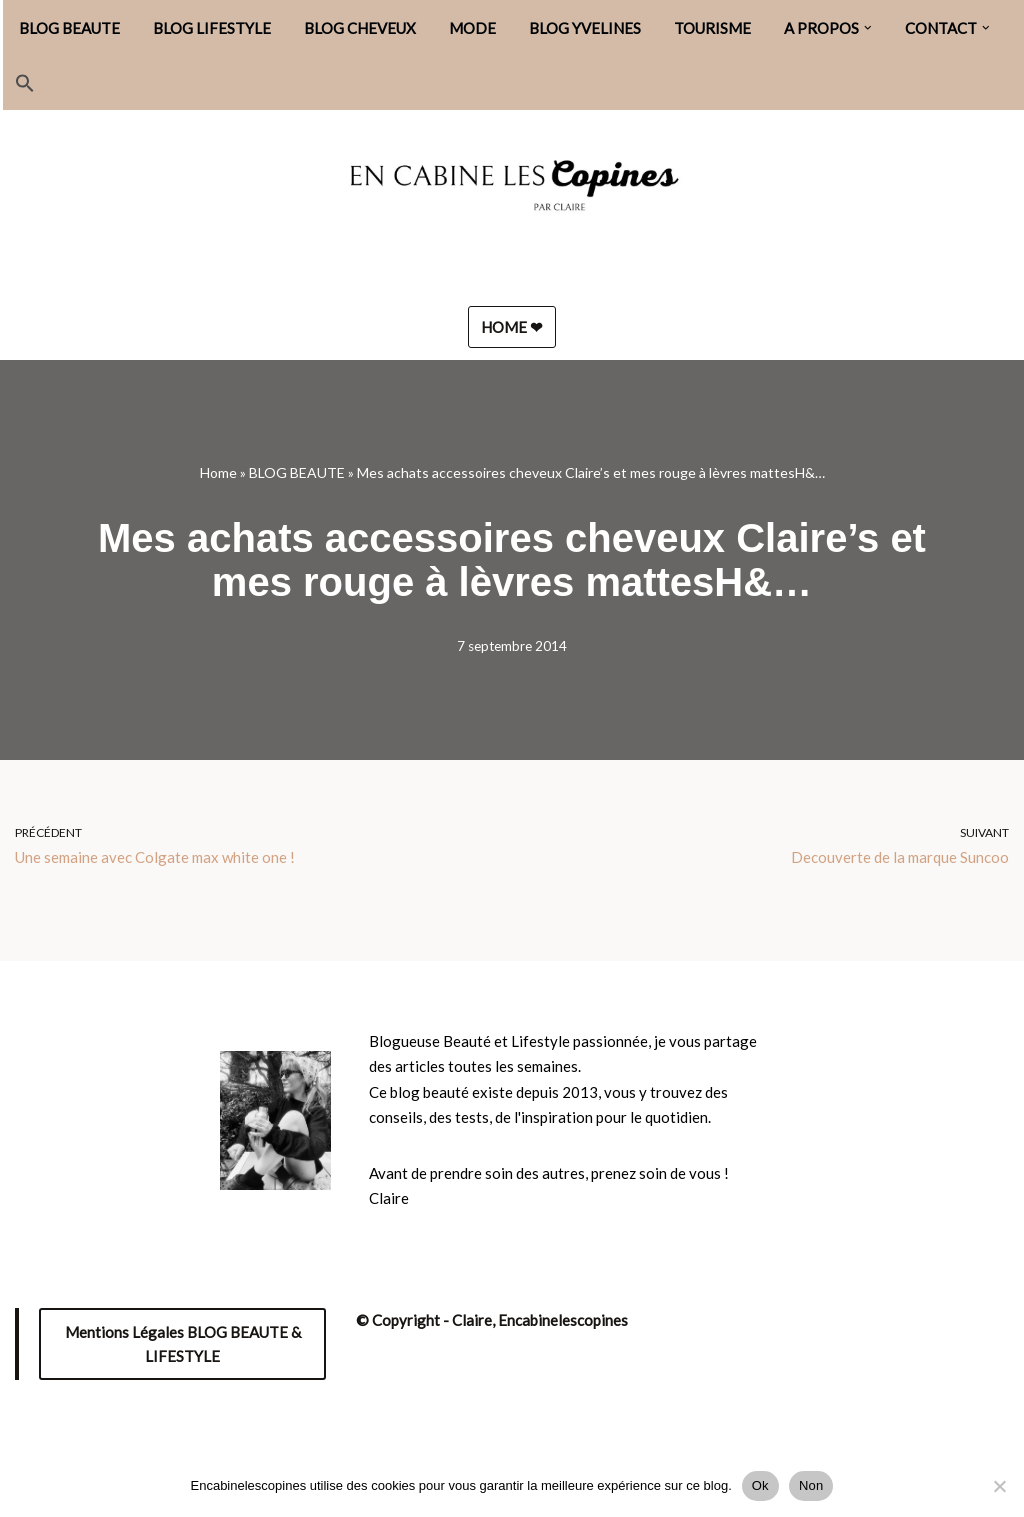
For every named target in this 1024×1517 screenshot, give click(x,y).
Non (811, 1485)
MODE (472, 28)
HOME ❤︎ (512, 327)
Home (218, 472)
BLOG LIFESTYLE (212, 28)
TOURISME (712, 28)
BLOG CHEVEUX (360, 28)
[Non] (999, 1486)
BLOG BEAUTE (69, 28)
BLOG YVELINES (585, 28)
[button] (868, 28)
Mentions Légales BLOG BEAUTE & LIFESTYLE (183, 1344)
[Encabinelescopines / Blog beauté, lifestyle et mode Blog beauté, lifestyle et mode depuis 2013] (512, 192)
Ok (760, 1485)
